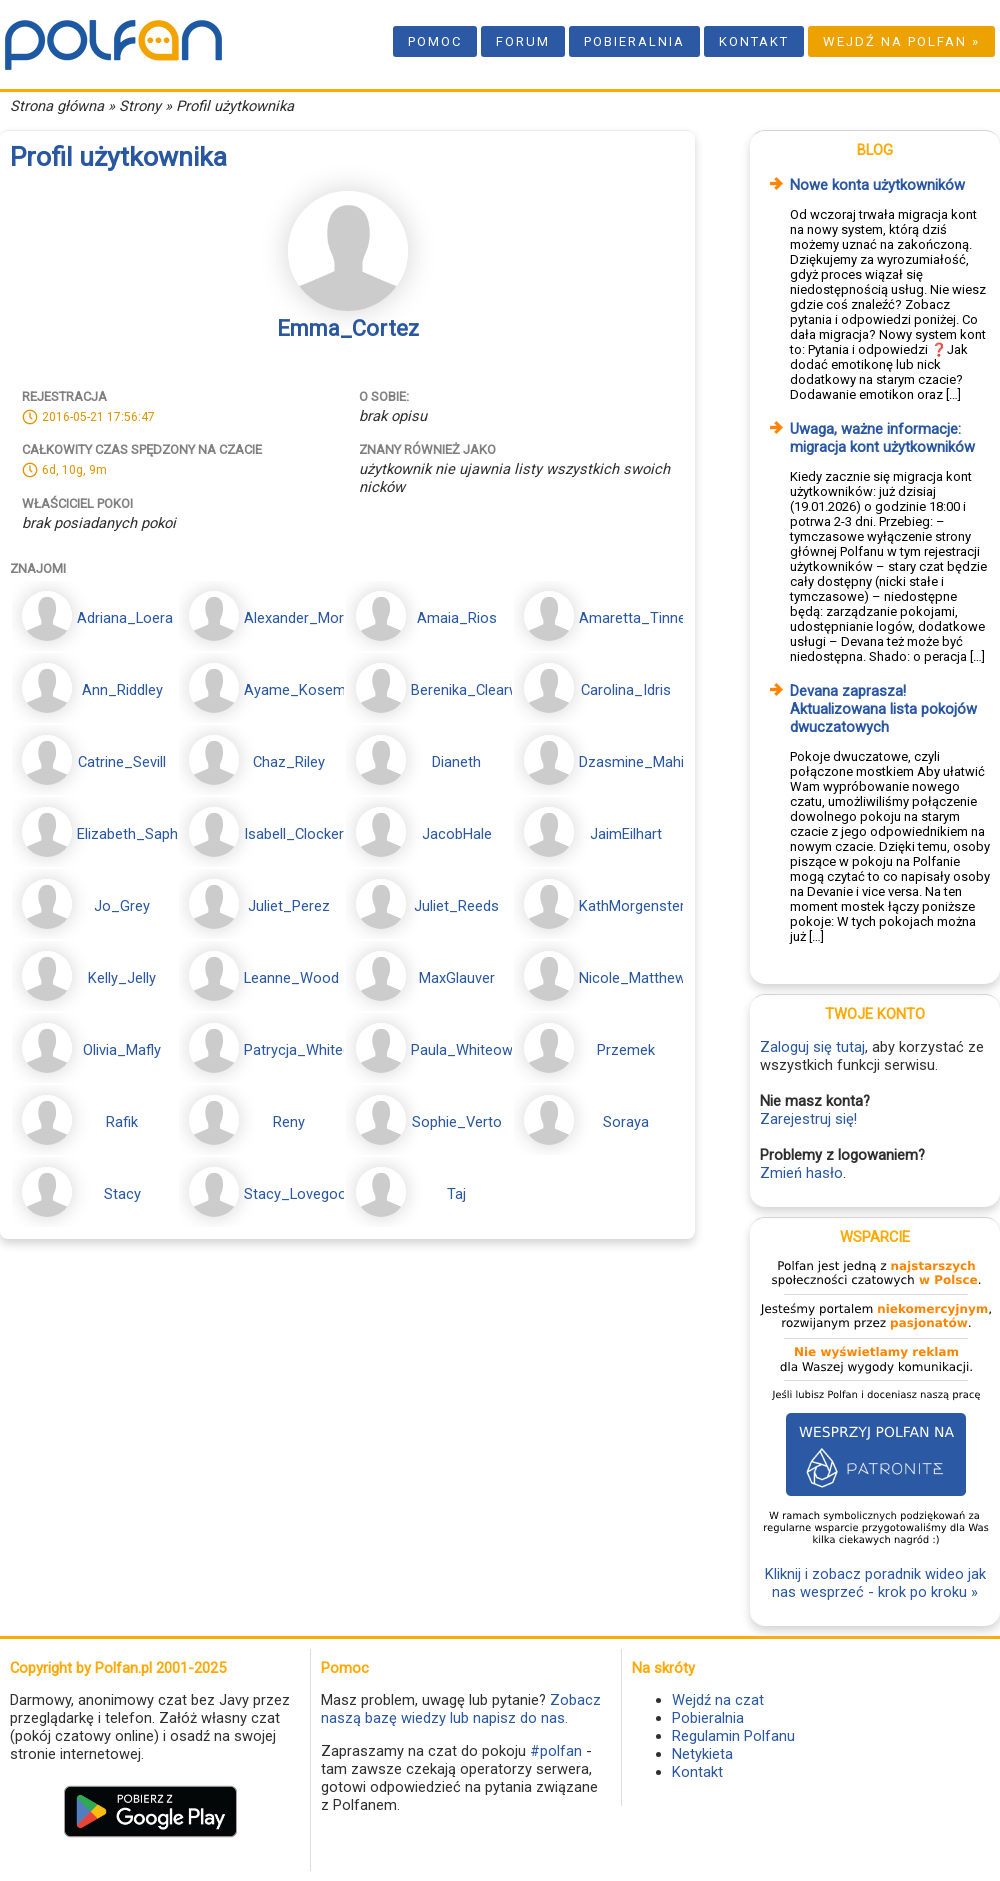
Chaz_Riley (289, 762)
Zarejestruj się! (808, 1119)
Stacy (122, 1194)
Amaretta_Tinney (636, 618)
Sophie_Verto (457, 1122)
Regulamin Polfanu (733, 1736)
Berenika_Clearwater (478, 690)
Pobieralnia (634, 41)
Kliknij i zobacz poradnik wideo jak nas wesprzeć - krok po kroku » (875, 1583)
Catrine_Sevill (122, 762)
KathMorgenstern (636, 906)
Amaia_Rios (457, 618)
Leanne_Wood (291, 978)
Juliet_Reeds (456, 906)
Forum (523, 41)
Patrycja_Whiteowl (305, 1050)
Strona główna (57, 106)
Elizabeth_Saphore (138, 834)
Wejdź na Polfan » (901, 41)
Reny (289, 1122)
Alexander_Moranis (307, 618)
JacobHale (457, 834)
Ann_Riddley (122, 690)
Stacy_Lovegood (299, 1194)
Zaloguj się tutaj (812, 1047)
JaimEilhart (626, 834)
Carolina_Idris (626, 690)
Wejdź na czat (718, 1700)
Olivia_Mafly (122, 1050)
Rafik (122, 1122)
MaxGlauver (457, 978)
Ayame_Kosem (295, 690)
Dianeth (456, 762)
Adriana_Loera (125, 618)
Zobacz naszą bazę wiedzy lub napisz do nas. (461, 1709)
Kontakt (754, 41)
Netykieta (702, 1754)
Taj (456, 1194)
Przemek (626, 1050)
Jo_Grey (122, 906)
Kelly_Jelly (122, 978)
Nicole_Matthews (636, 978)
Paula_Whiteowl (463, 1050)
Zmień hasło (801, 1173)
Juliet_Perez (289, 906)
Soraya (626, 1122)
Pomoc (435, 41)
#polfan (556, 1751)
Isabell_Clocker (294, 834)
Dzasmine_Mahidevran (653, 762)
